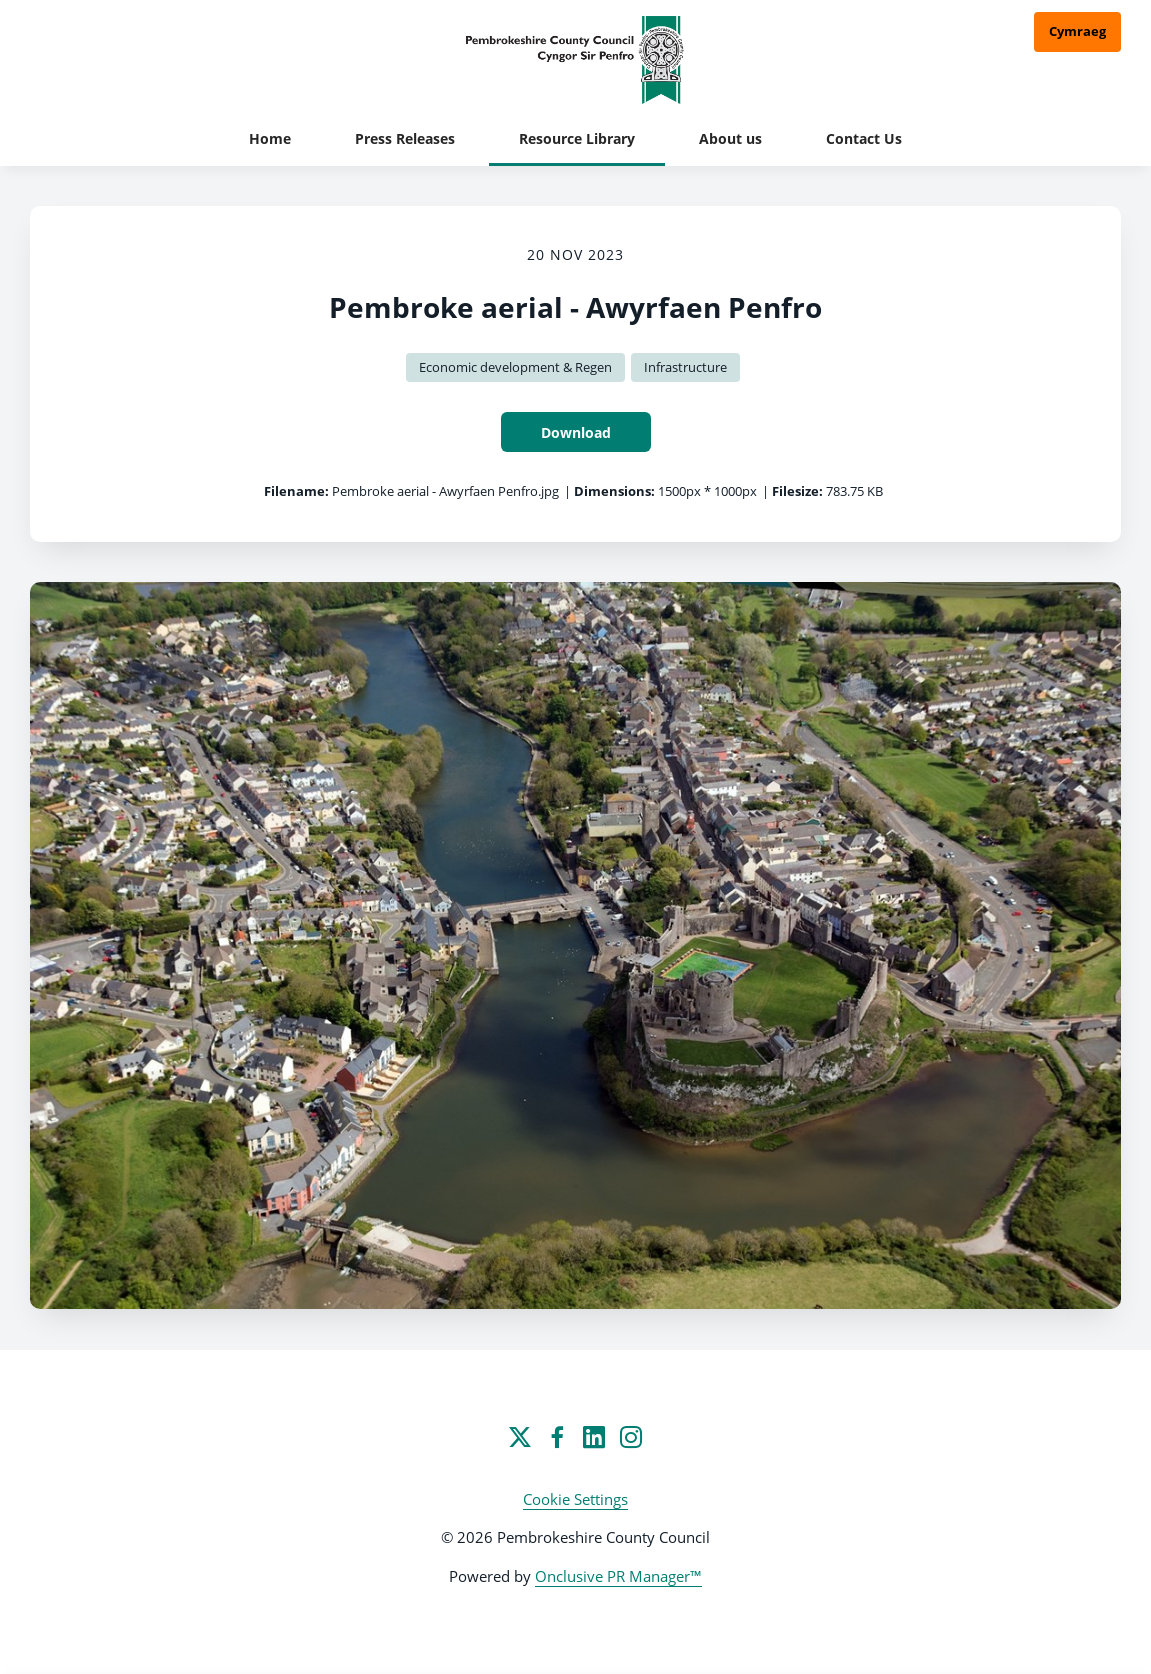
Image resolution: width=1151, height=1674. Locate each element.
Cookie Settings (575, 1499)
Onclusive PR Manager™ (618, 1576)
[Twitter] (520, 1437)
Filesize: (797, 491)
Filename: (296, 491)
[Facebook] (557, 1437)
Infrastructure (685, 367)
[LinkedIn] (594, 1437)
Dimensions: (614, 491)
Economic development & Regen (515, 367)
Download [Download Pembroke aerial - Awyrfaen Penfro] (576, 432)
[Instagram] (631, 1437)
